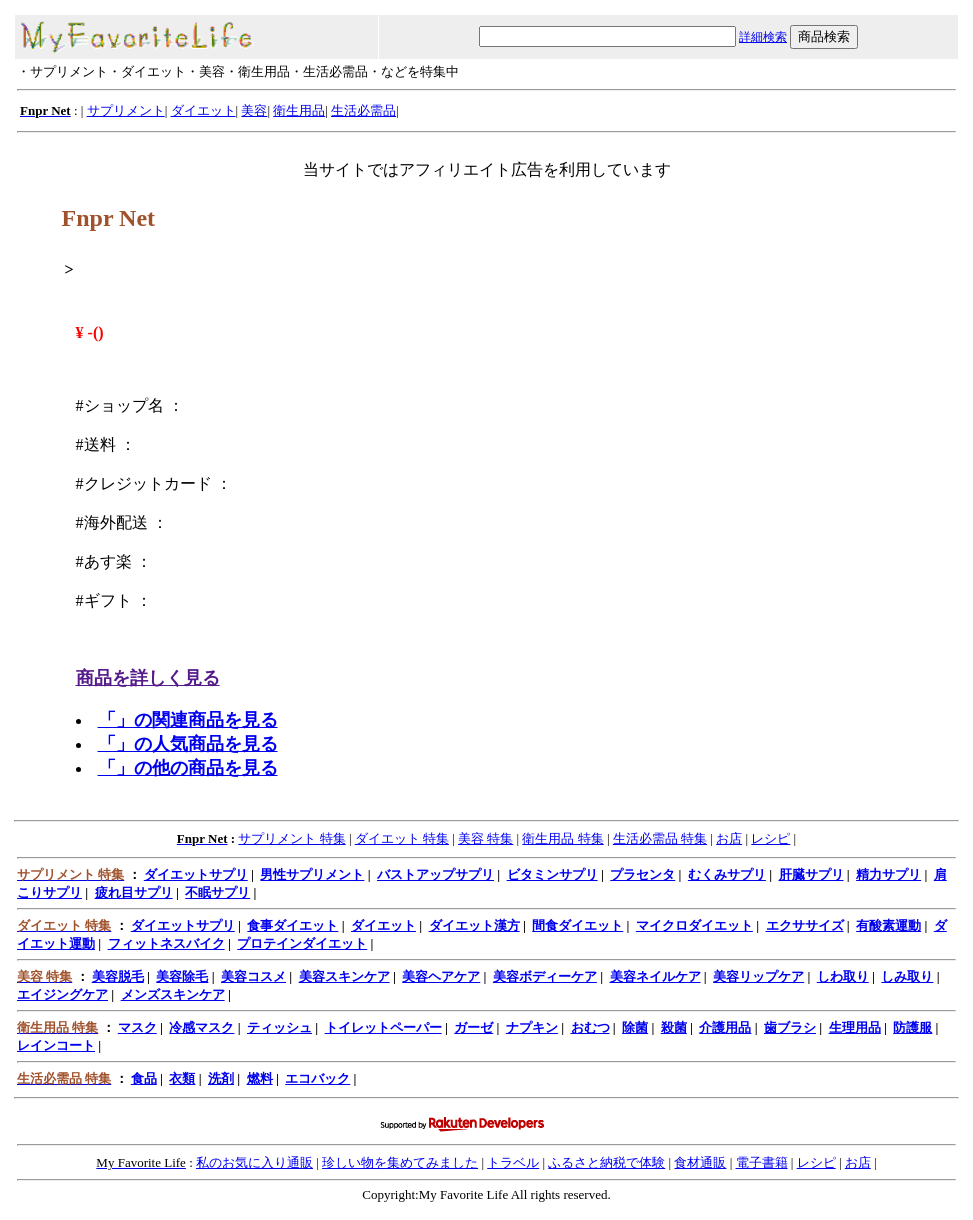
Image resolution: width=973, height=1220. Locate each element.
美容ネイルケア (655, 976)
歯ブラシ (790, 1027)
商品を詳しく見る (148, 678)
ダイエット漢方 (474, 925)
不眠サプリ (217, 892)
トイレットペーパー (383, 1027)
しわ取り (843, 976)
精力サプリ (888, 874)
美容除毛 (182, 976)
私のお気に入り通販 (254, 1162)
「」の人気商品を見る (188, 744)
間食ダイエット (577, 925)
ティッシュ (279, 1027)
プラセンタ (642, 874)
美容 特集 (485, 838)
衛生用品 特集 (562, 838)
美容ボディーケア (545, 976)
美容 (254, 110)
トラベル (513, 1162)
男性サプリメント (312, 874)
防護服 (912, 1027)
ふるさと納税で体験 (606, 1162)
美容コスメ (253, 976)
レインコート (56, 1045)
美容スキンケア (344, 976)
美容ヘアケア (441, 976)
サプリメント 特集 (291, 838)
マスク (137, 1027)
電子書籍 (762, 1162)
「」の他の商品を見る (188, 768)
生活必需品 (363, 110)
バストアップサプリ (435, 874)
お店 (729, 838)
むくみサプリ (727, 874)
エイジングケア (62, 994)
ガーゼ (473, 1027)
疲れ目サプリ (134, 892)
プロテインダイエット (302, 943)
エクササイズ (805, 925)
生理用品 (855, 1027)
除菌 (635, 1027)
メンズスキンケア (173, 994)
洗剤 (221, 1078)
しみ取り (907, 976)
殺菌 (674, 1027)
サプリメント (126, 110)
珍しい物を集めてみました (400, 1162)
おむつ (590, 1027)
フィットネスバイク (166, 943)
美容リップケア (758, 976)
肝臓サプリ (811, 874)
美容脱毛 (118, 976)
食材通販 (700, 1162)
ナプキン (532, 1027)
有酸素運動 (888, 925)
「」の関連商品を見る (188, 720)
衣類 (182, 1078)
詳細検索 (763, 37)
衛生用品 (299, 110)
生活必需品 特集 (660, 838)
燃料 (260, 1078)
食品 (144, 1078)
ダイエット (203, 110)
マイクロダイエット (694, 925)
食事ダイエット (292, 925)
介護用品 (725, 1027)
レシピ (770, 838)
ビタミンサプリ (552, 874)
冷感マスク (201, 1027)
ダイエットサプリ (196, 874)
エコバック (317, 1078)
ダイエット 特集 (402, 838)
